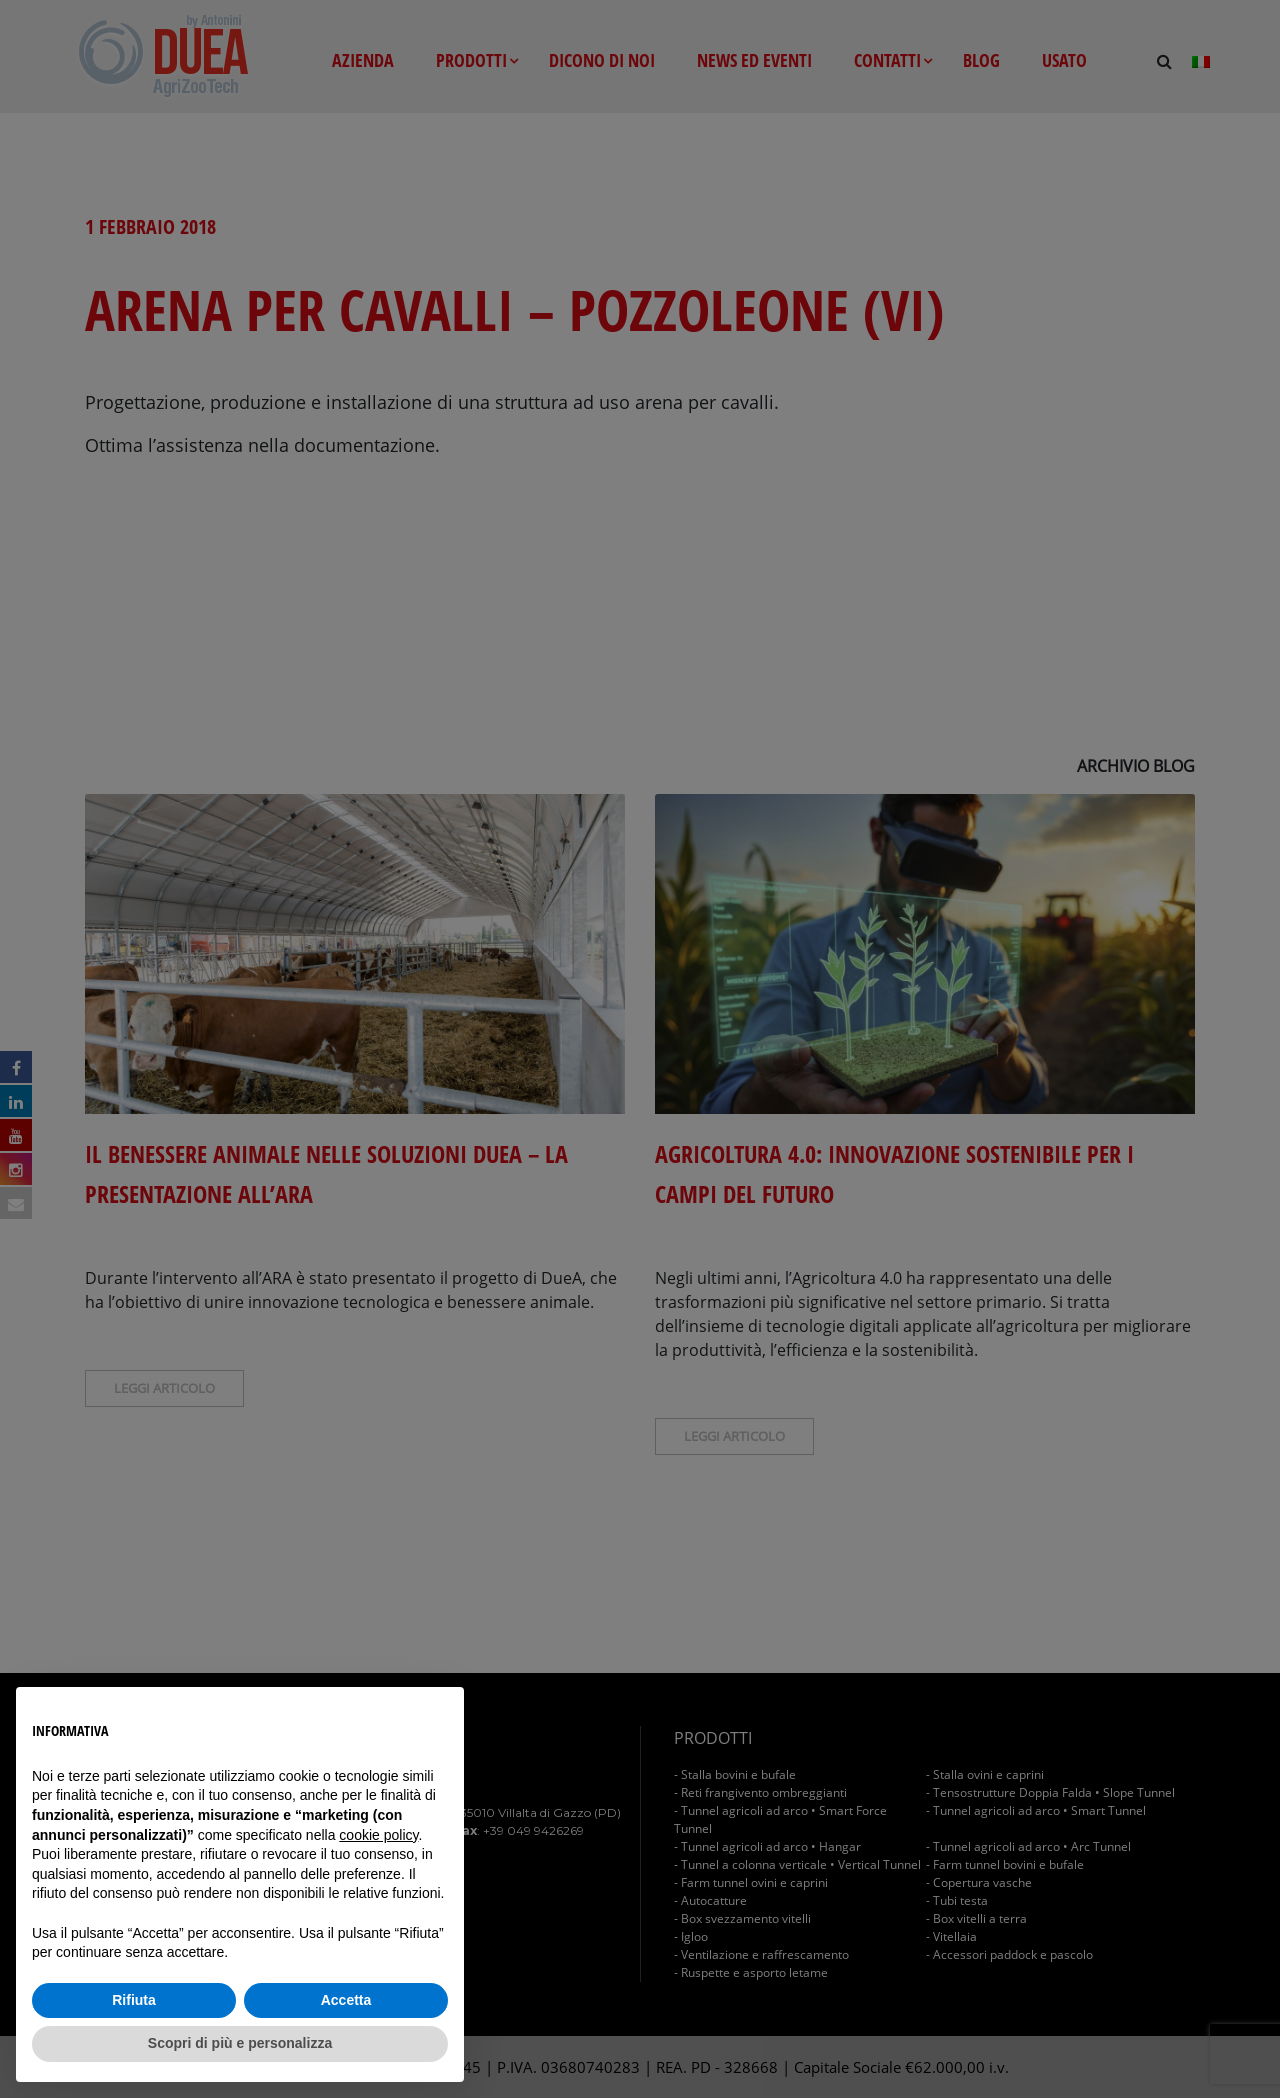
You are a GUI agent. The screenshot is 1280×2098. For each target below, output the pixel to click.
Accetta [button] (346, 2000)
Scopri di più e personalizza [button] (240, 2043)
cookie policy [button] (378, 1835)
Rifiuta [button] (134, 2000)
